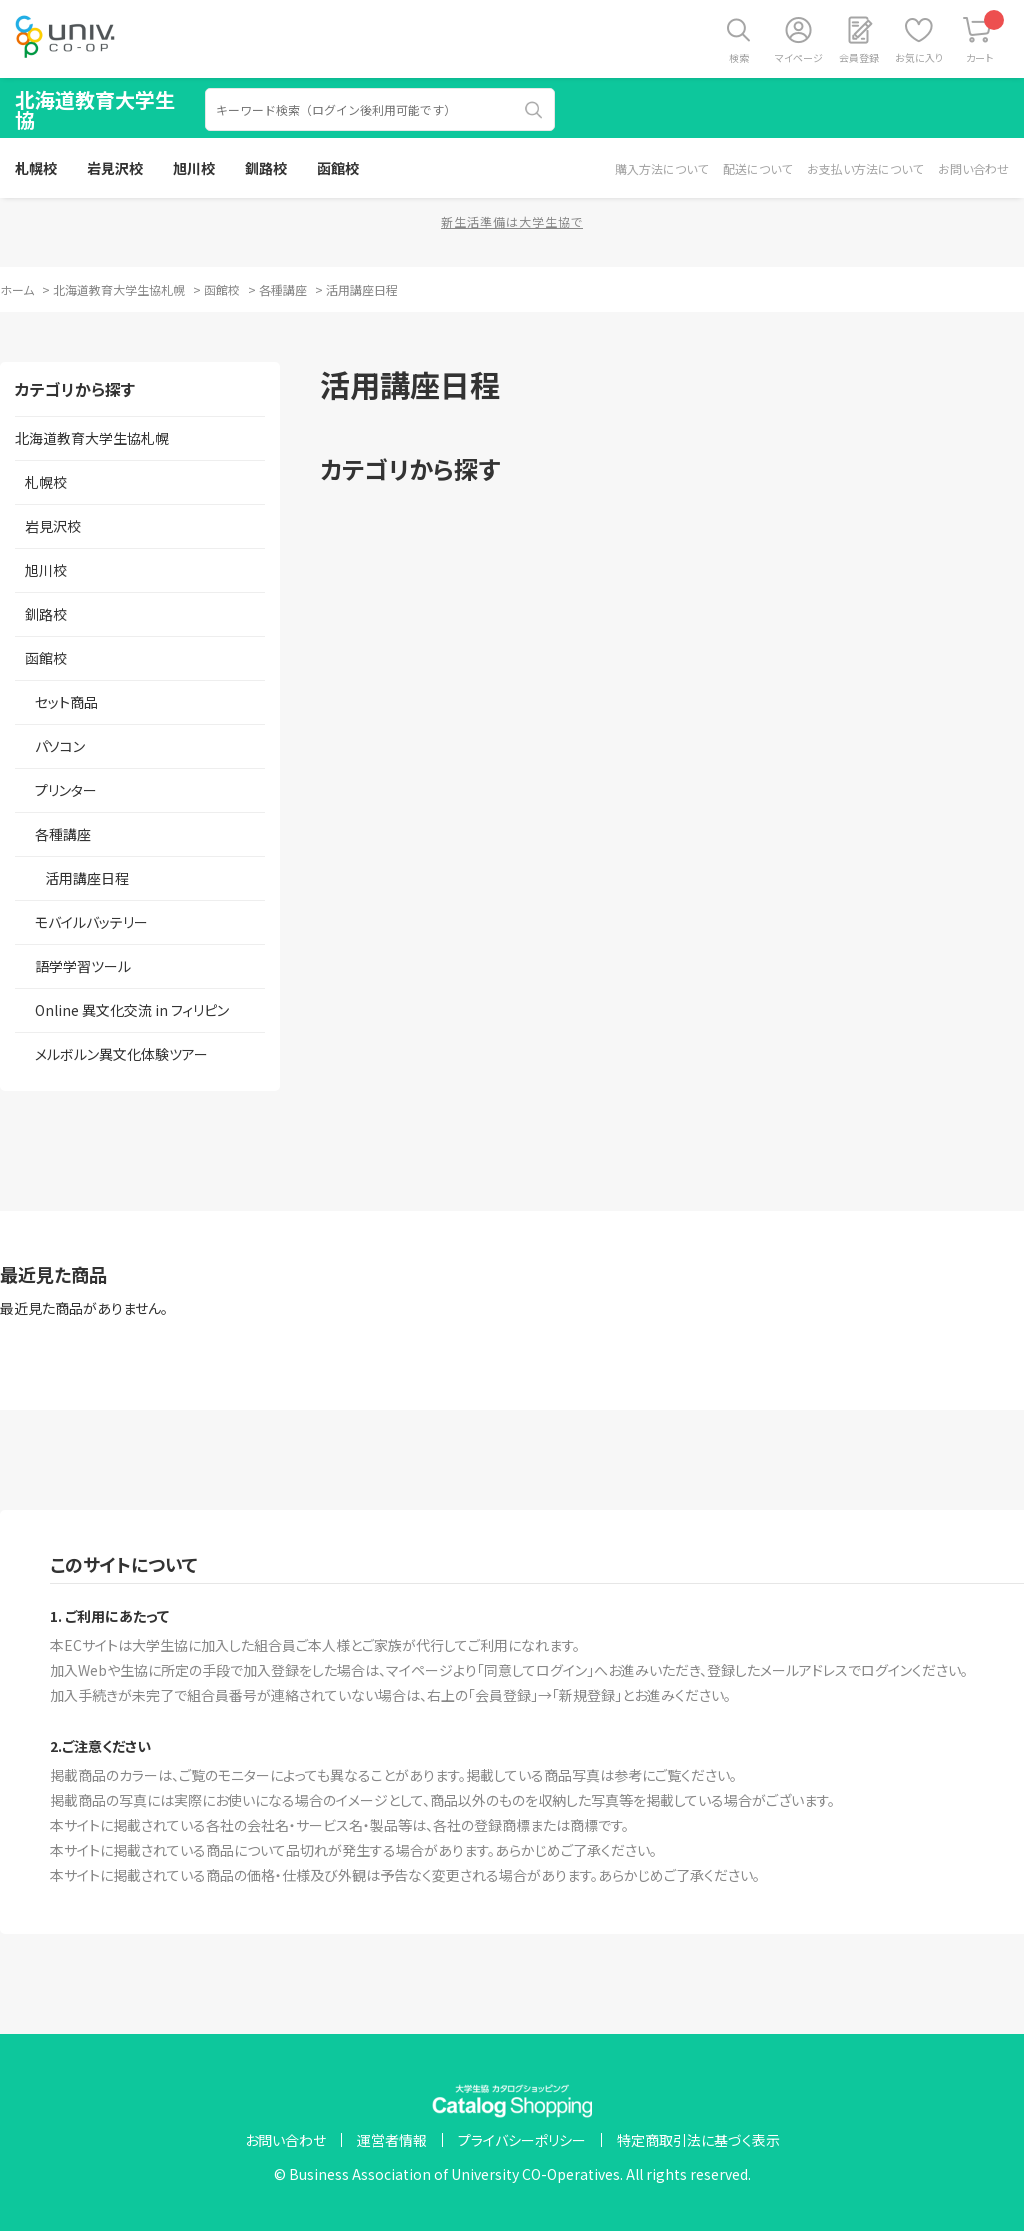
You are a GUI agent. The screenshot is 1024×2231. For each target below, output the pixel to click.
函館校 (338, 168)
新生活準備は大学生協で (512, 221)
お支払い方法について (865, 168)
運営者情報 (392, 2140)
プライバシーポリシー (522, 2140)
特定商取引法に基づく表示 (698, 2140)
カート (985, 37)
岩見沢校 (115, 168)
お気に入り (919, 57)
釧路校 (266, 168)
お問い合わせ (973, 168)
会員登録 (859, 57)
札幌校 (36, 168)
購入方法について (661, 168)
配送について (757, 168)
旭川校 (194, 168)
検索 (739, 57)
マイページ (799, 57)
